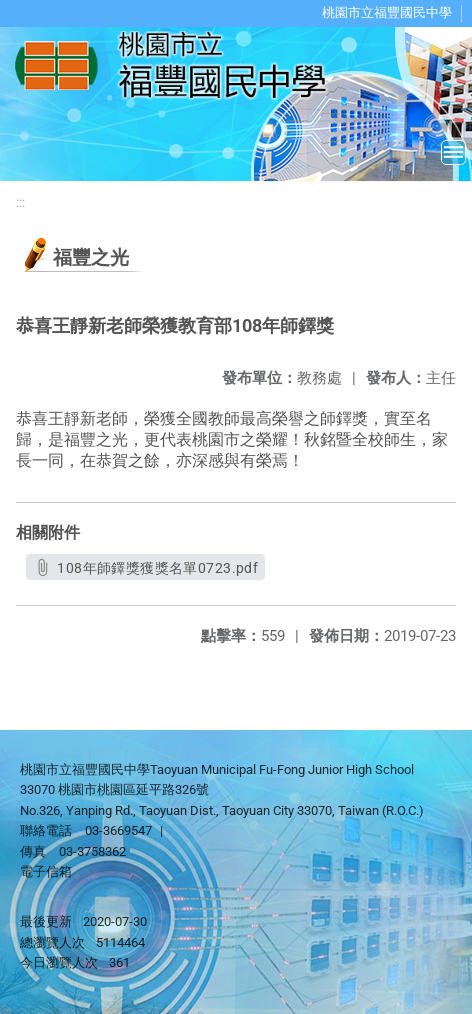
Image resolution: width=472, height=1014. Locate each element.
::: (20, 202)
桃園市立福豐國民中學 (387, 12)
